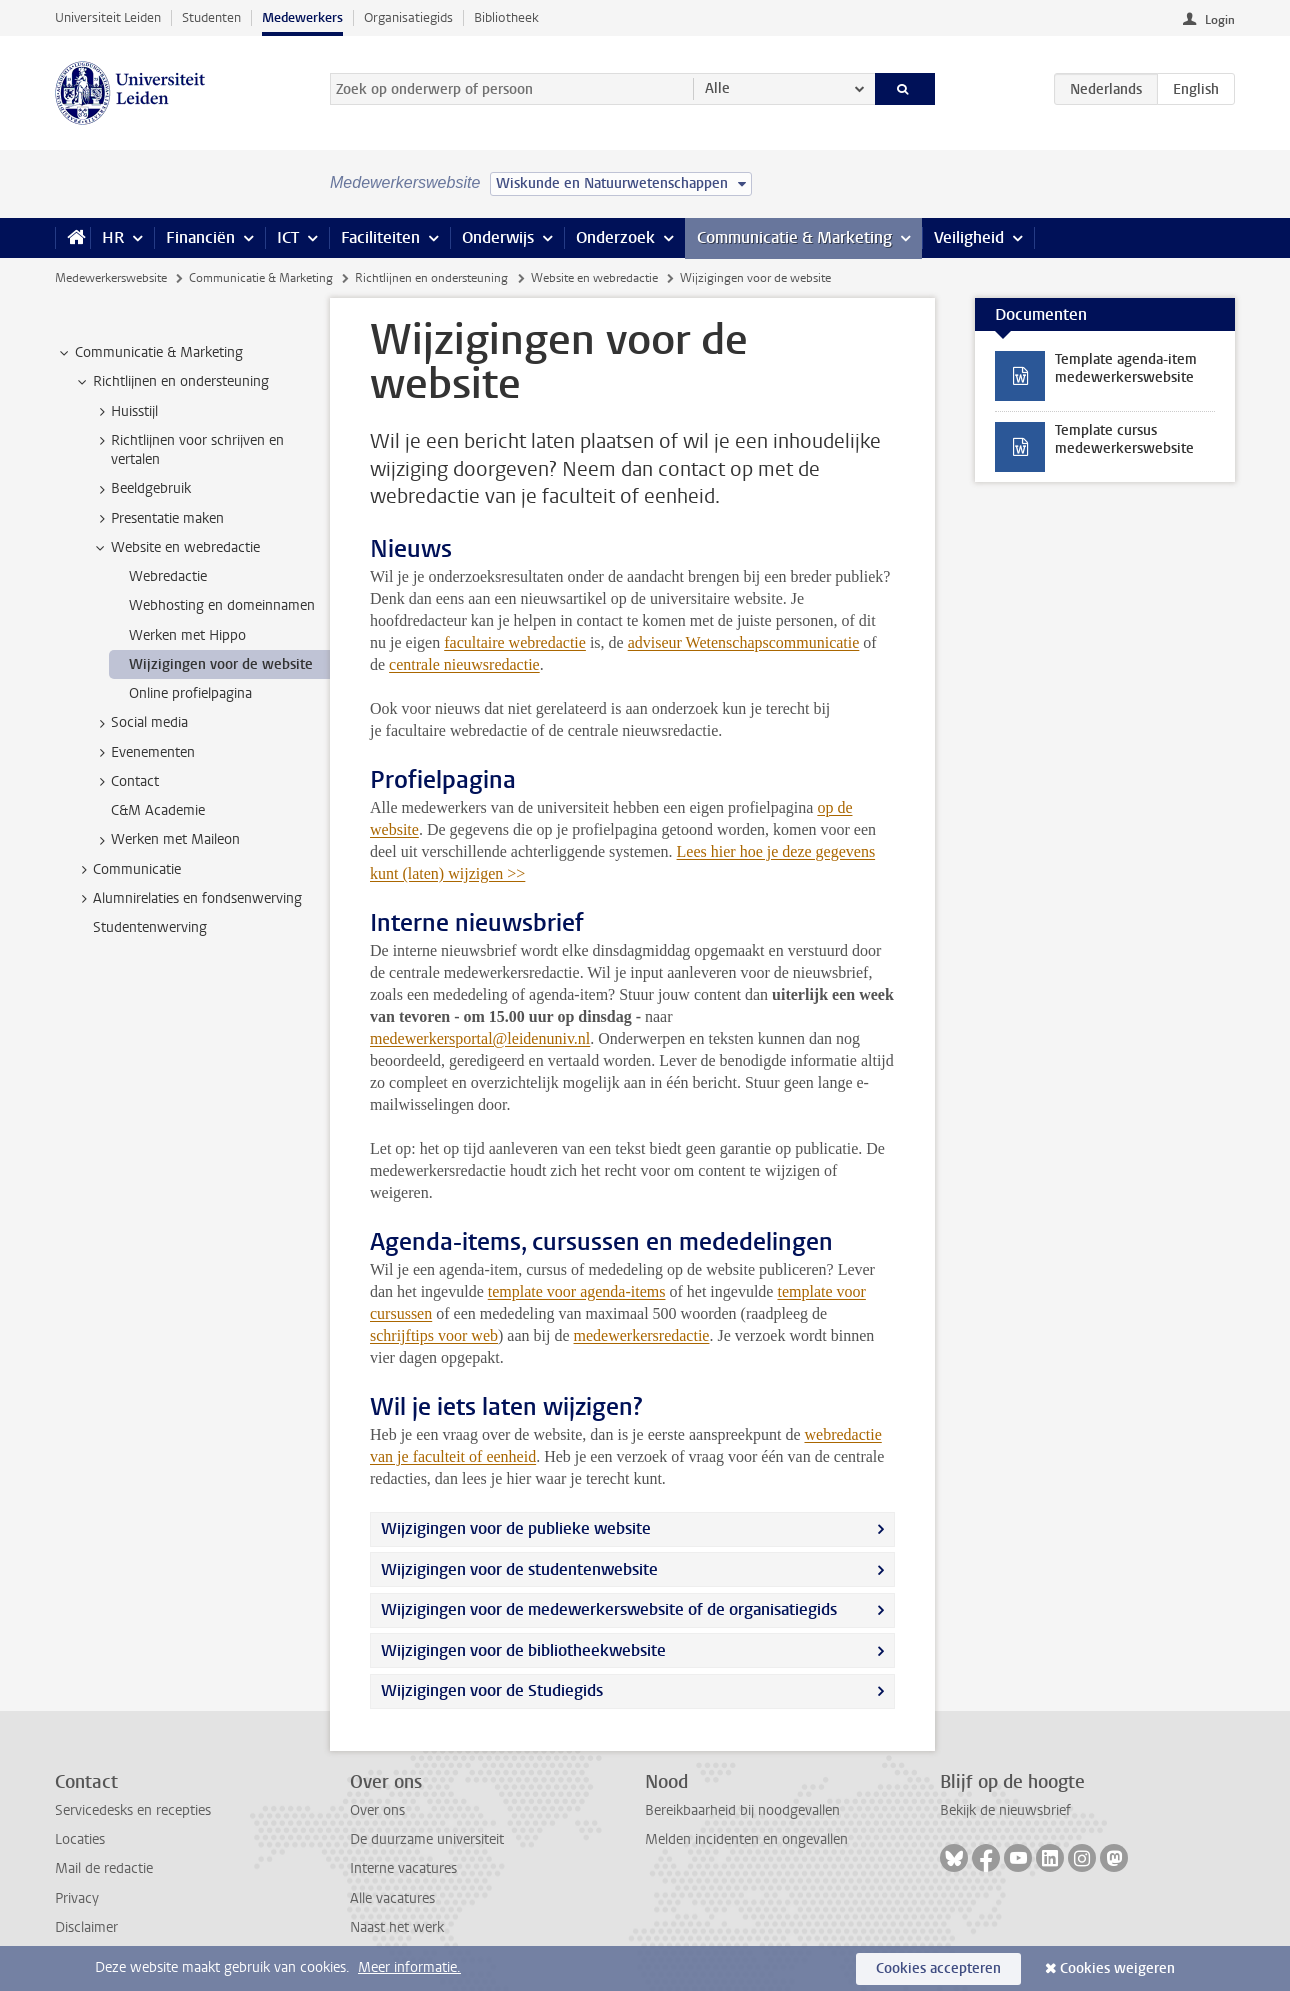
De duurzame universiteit (427, 1839)
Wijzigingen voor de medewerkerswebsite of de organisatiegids (609, 1609)
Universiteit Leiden (108, 17)
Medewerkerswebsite (111, 278)
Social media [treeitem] (140, 723)
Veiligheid (969, 237)
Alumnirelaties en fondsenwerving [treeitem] (188, 899)
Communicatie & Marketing (794, 237)
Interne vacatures (403, 1868)
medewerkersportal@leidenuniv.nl (480, 1038)
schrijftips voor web (434, 1335)
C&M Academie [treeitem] (158, 810)
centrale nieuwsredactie (464, 664)
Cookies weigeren (1117, 1968)
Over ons (377, 1810)
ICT (288, 237)
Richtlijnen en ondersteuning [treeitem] (171, 382)
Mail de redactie (104, 1868)
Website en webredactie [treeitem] (176, 548)
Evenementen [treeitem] (143, 753)
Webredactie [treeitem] (168, 576)
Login (1220, 20)
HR (113, 237)
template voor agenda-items (577, 1291)
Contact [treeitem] (125, 782)
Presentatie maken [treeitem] (158, 519)
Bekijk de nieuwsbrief (1005, 1810)
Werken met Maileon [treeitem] (166, 840)
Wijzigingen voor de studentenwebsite (519, 1569)
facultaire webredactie (515, 642)
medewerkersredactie (642, 1335)
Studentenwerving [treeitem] (150, 927)
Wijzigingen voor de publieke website (516, 1528)
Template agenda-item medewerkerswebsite (1126, 368)
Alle (717, 88)
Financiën (200, 237)
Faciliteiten (380, 237)
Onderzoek (615, 237)
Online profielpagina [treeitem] (190, 693)
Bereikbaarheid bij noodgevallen (742, 1810)
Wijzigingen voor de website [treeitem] (221, 664)
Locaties (80, 1839)
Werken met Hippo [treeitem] (187, 635)
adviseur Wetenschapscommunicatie (744, 642)
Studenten (211, 17)
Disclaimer (86, 1927)
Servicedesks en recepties (133, 1810)
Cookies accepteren (938, 1968)
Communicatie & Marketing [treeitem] (149, 353)
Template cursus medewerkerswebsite (1124, 439)
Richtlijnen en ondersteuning (431, 278)
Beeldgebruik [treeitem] (141, 489)
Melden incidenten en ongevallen (746, 1839)
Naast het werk (397, 1927)
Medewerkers (302, 17)
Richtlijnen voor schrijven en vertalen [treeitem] (188, 450)
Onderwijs (498, 237)
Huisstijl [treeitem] (125, 412)
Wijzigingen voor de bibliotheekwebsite (523, 1650)
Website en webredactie (594, 278)
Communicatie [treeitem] (127, 870)
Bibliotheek (506, 17)
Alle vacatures (392, 1898)
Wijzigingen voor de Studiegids (492, 1690)
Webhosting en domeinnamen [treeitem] (222, 605)
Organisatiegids (408, 17)
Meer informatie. (409, 1967)
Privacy (77, 1898)
